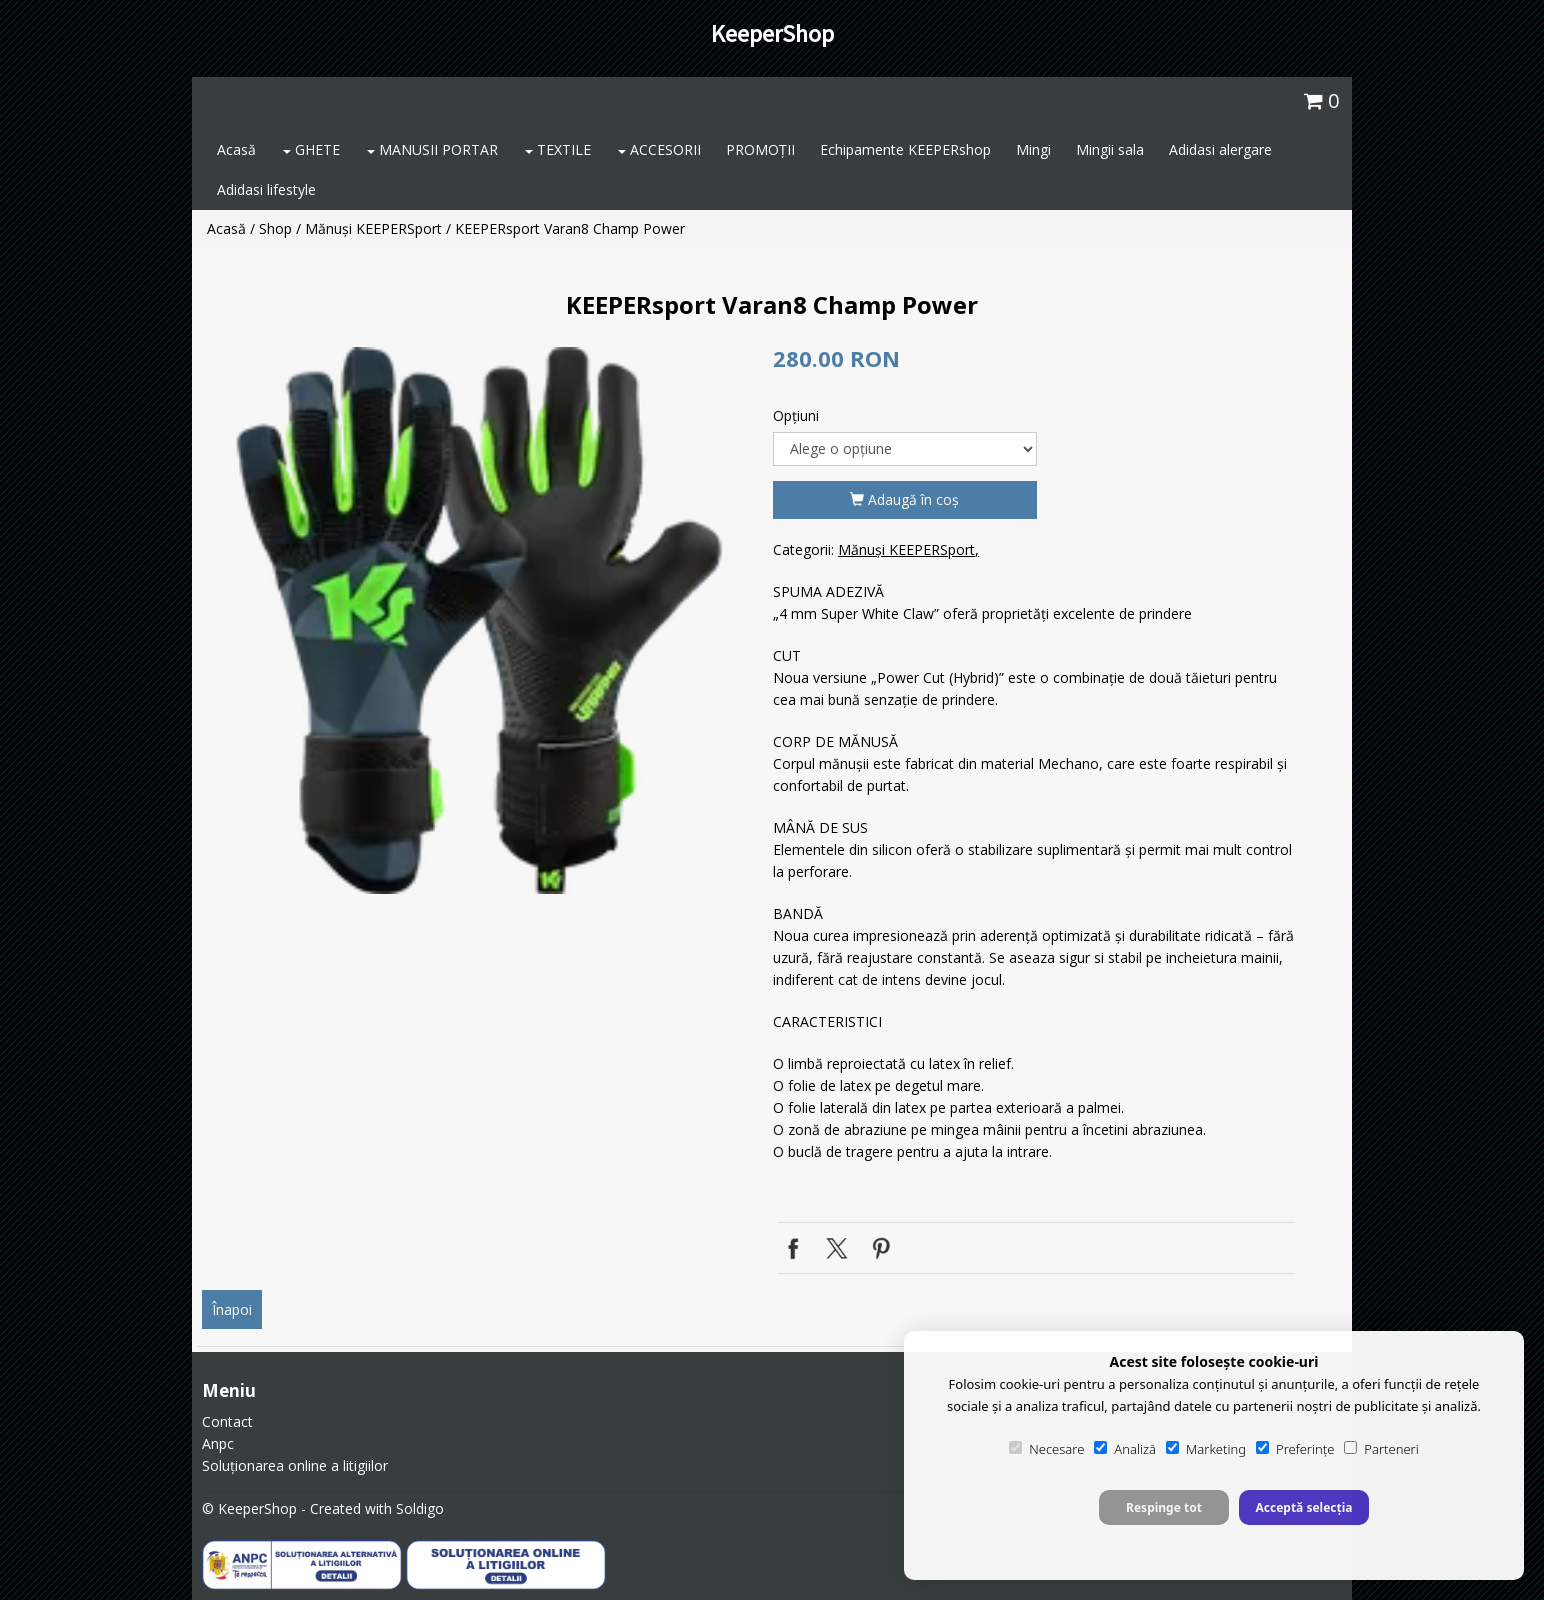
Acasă (236, 149)
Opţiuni (796, 415)
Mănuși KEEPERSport (373, 228)
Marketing (1206, 1449)
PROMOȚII (760, 149)
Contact (227, 1421)
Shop (275, 228)
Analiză (1125, 1449)
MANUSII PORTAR (432, 149)
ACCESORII (659, 149)
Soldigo (420, 1508)
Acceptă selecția (1303, 1507)
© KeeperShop (249, 1508)
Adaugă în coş (904, 499)
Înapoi (232, 1309)
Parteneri (1381, 1449)
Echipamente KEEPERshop (905, 149)
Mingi (1033, 149)
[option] (480, 620)
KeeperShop (772, 33)
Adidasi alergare (1220, 149)
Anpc (218, 1443)
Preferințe (1295, 1449)
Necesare (1046, 1449)
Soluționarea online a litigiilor (295, 1465)
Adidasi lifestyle (266, 189)
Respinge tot (1164, 1507)
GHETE (311, 149)
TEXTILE (558, 149)
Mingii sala (1110, 149)
